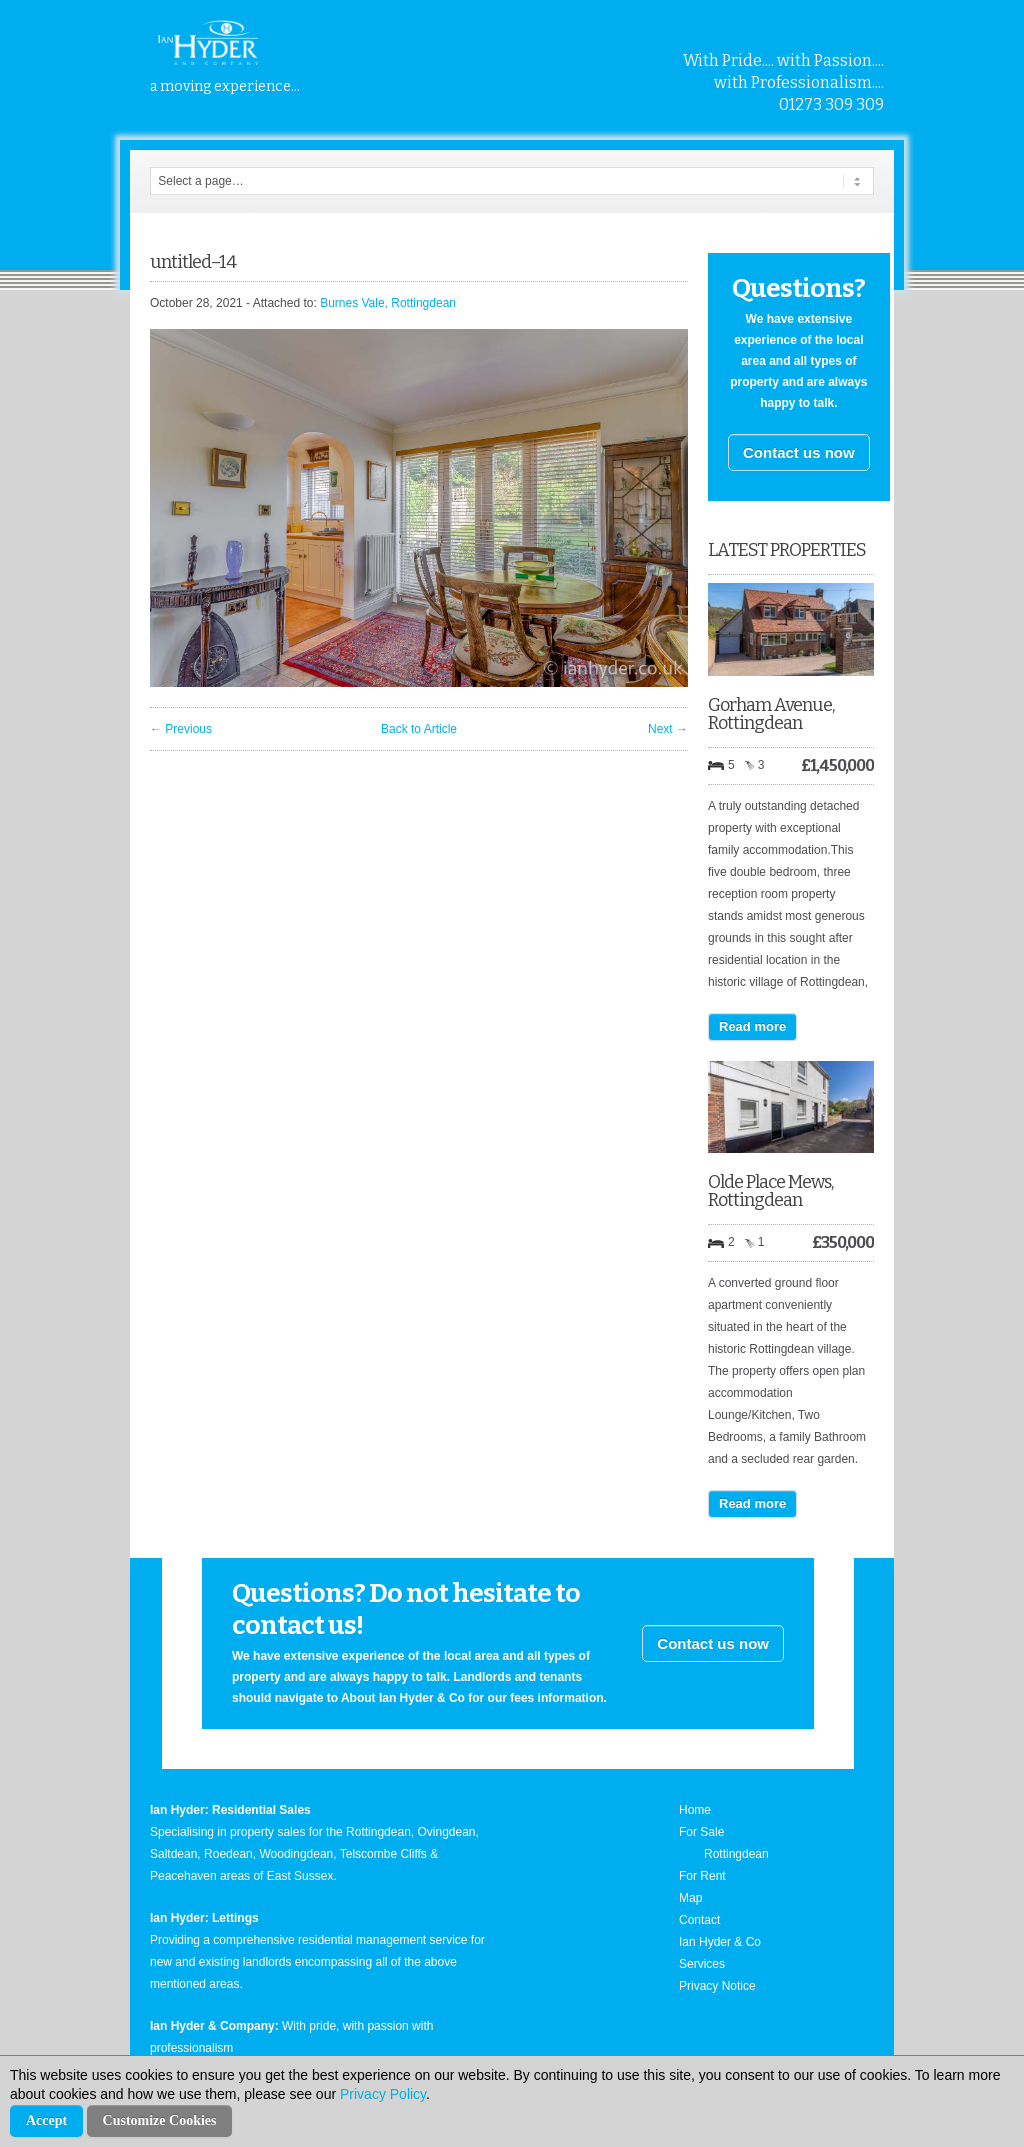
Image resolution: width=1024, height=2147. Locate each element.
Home (695, 1810)
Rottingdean (736, 1854)
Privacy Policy (383, 2094)
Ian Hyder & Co (720, 1942)
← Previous (181, 729)
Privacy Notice (717, 1986)
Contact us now (799, 452)
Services (702, 1964)
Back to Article (419, 729)
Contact (699, 1920)
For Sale (701, 1832)
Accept (46, 2120)
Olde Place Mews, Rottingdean (770, 1191)
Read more (752, 1026)
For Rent (702, 1876)
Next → (668, 729)
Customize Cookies (160, 2120)
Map (690, 1898)
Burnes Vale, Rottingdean (388, 303)
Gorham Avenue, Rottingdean (771, 714)
